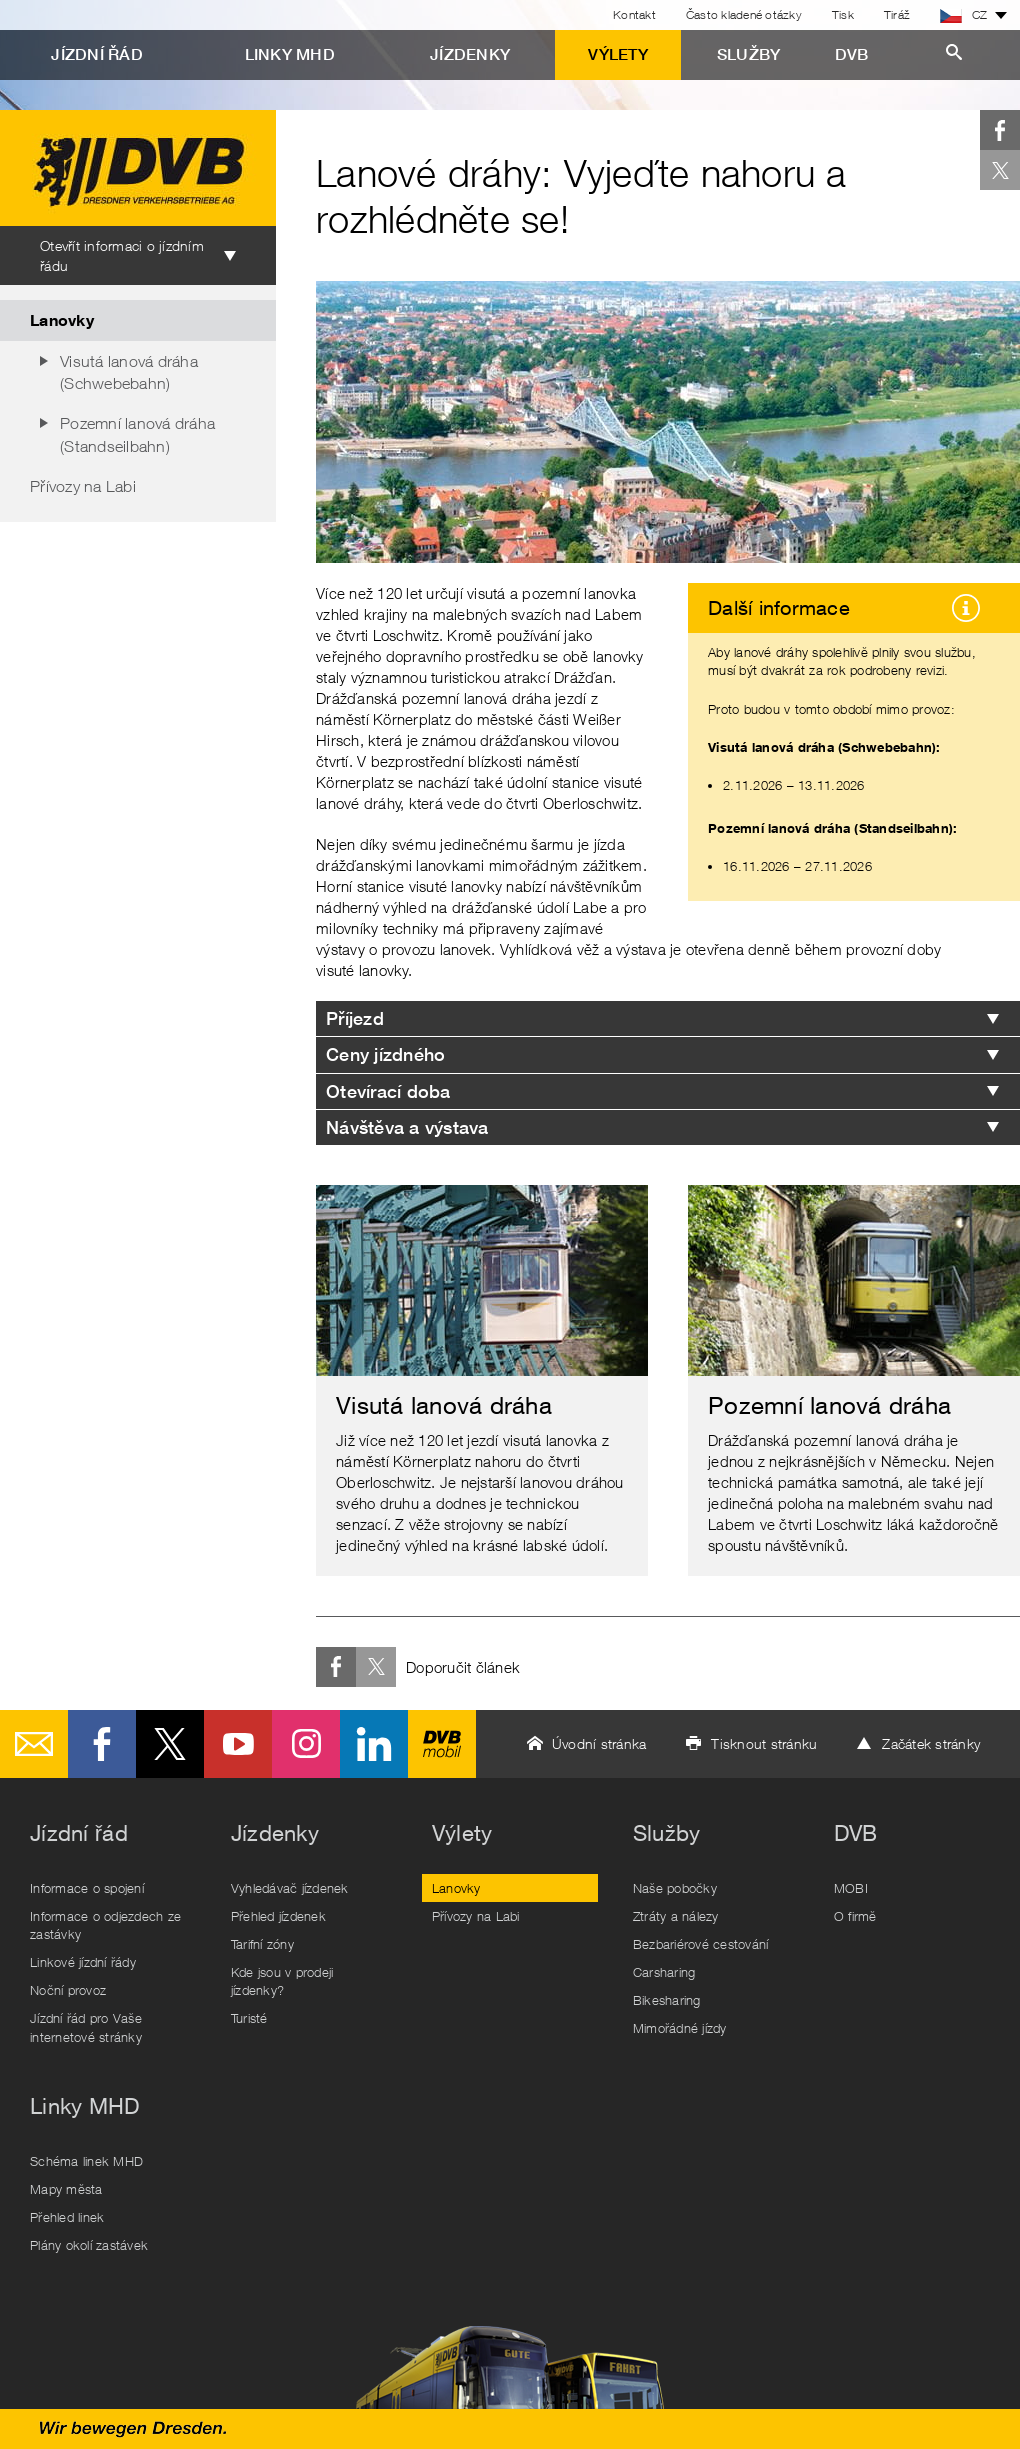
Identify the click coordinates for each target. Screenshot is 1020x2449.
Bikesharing (667, 2000)
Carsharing (664, 1972)
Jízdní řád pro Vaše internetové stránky (86, 2027)
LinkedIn (374, 1744)
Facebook (1000, 130)
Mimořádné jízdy (680, 2028)
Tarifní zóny (262, 1944)
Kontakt (634, 14)
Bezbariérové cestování (701, 1944)
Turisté (249, 2018)
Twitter (1000, 170)
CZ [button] (964, 15)
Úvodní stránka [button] (599, 1743)
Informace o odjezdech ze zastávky (105, 1925)
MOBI (851, 1888)
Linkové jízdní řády (83, 1962)
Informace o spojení (87, 1888)
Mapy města (66, 2189)
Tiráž (897, 14)
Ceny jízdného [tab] (385, 1054)
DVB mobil (442, 1744)
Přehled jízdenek (278, 1916)
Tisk (843, 14)
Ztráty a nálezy (676, 1916)
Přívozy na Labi (83, 486)
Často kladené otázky (744, 14)
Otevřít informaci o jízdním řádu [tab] (122, 255)
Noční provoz (68, 1990)
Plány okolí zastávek (89, 2245)
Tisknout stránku (764, 1743)
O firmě (855, 1916)
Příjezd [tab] (355, 1018)
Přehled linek (67, 2217)
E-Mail (34, 1744)
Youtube (238, 1744)
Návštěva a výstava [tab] (407, 1127)
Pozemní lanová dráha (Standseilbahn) (137, 434)
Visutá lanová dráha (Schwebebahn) (129, 372)
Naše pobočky (675, 1888)
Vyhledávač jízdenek (290, 1888)
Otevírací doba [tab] (388, 1091)
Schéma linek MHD (86, 2161)
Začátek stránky (931, 1743)
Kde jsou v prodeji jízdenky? (282, 1981)
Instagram (306, 1744)
